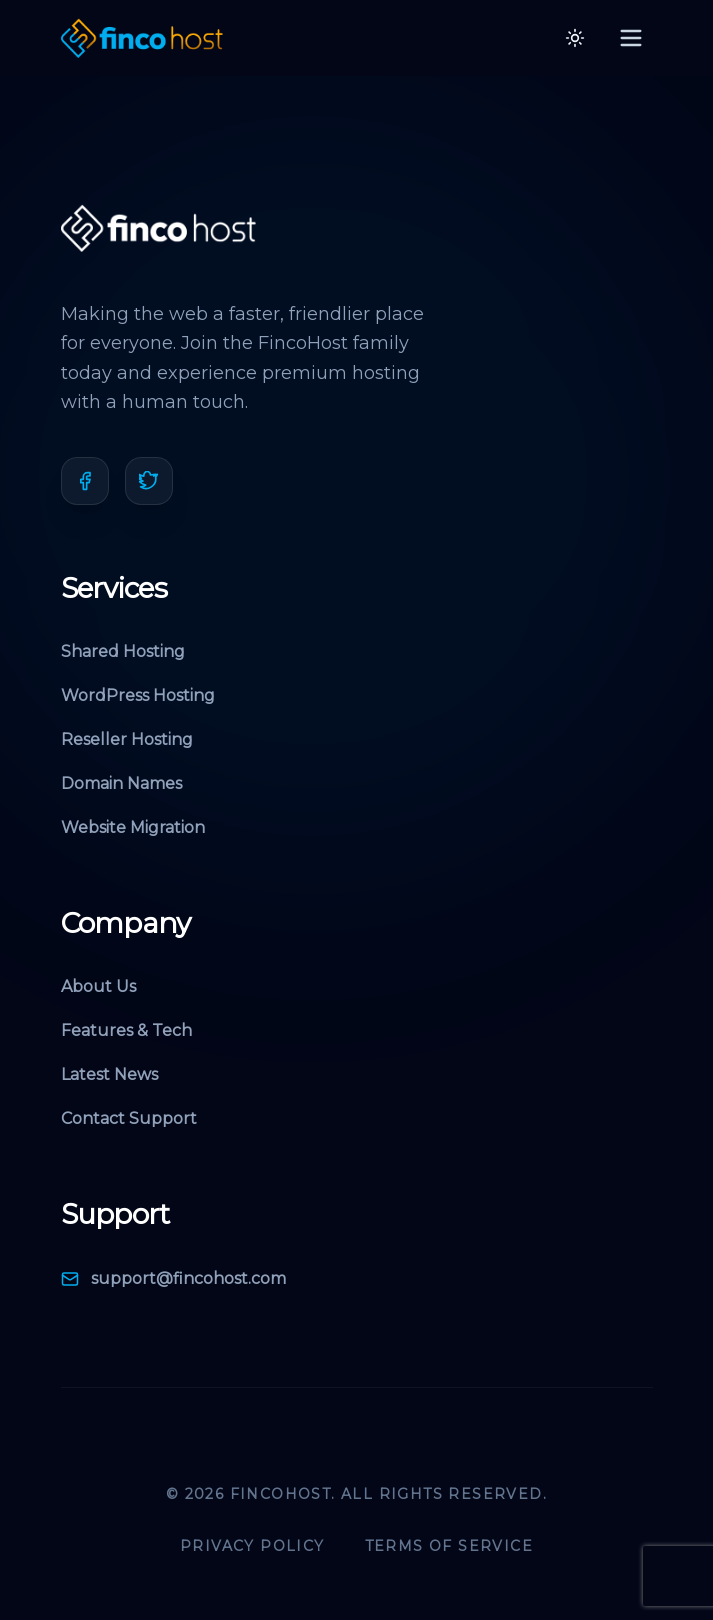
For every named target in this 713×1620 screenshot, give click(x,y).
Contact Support (129, 1118)
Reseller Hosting (127, 739)
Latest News (109, 1074)
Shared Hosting (123, 651)
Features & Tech (126, 1030)
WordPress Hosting (138, 695)
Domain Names (121, 783)
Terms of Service (449, 1546)
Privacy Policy (252, 1546)
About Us (98, 986)
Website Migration (133, 827)
